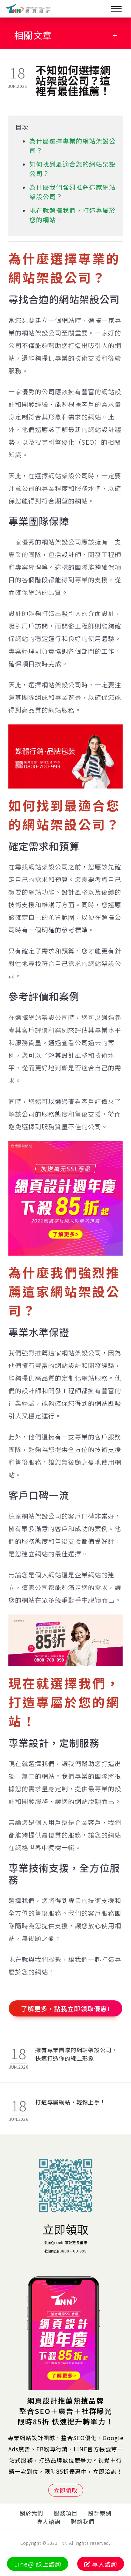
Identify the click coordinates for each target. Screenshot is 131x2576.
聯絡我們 (83, 2521)
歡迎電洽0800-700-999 (65, 2251)
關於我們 (31, 2513)
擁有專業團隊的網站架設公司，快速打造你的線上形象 (76, 2054)
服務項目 (66, 2513)
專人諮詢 (48, 2521)
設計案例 (100, 2513)
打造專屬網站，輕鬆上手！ (70, 2102)
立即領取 (66, 2229)
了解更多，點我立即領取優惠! (65, 2008)
